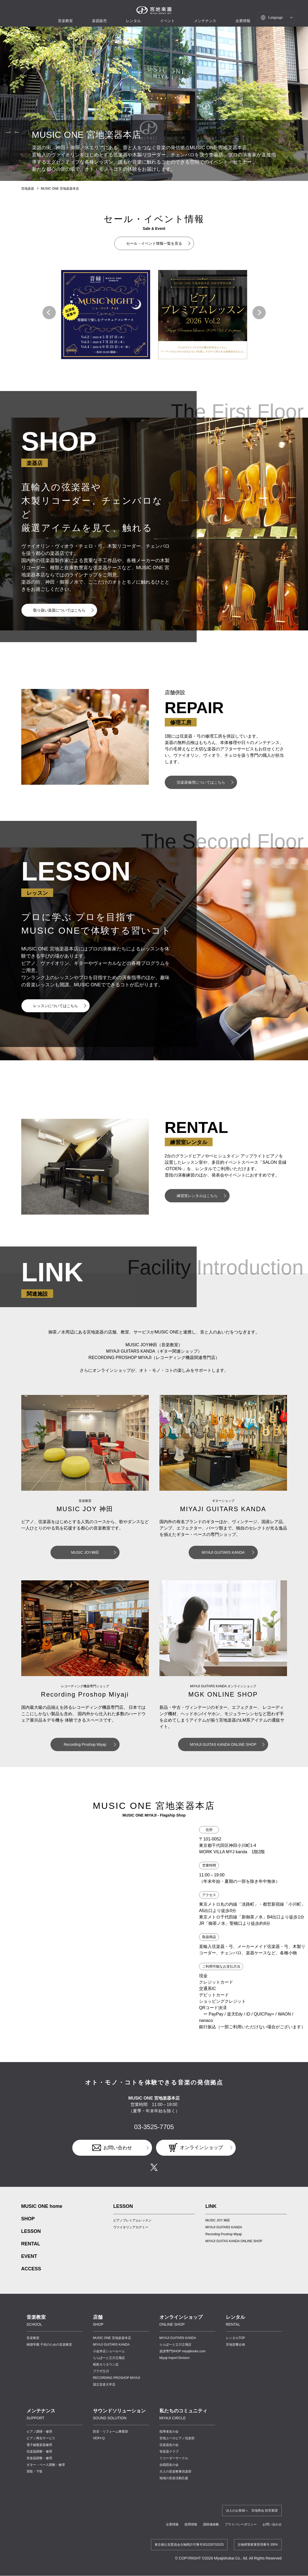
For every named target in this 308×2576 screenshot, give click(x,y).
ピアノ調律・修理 (39, 2431)
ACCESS (31, 2268)
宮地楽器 (27, 188)
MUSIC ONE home (41, 2206)
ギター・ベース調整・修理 (46, 2465)
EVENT (29, 2256)
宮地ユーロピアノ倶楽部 (177, 2438)
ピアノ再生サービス (41, 2438)
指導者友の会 (169, 2431)
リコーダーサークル (173, 2458)
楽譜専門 (182, 2351)
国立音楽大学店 (104, 2384)
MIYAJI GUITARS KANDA (223, 1552)
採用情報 (190, 2524)
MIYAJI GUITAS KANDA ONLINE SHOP (223, 1744)
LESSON (31, 2231)
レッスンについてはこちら (55, 1006)
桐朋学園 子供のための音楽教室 (49, 2344)
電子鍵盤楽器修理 (39, 2445)
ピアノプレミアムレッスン (132, 2220)
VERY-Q (99, 2438)
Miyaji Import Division (174, 2358)
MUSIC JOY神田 (85, 1552)
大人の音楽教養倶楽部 (175, 2471)
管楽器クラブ (169, 2451)
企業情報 (172, 2524)
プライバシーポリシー (241, 2524)
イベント (167, 21)
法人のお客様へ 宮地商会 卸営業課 (252, 2510)
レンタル (133, 21)
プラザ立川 (101, 2371)
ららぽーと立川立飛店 (109, 2358)
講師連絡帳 (211, 2524)
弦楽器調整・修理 (39, 2451)
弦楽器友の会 (169, 2445)
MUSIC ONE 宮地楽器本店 (60, 188)
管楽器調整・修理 (39, 2458)
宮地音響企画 (235, 2344)
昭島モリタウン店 (106, 2364)
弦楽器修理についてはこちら (201, 782)
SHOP (28, 2218)
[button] (49, 312)
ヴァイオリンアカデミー (130, 2227)
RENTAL (30, 2243)
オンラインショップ (201, 2147)
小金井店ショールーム (109, 2351)
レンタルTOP (235, 2338)
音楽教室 (33, 2338)
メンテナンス (205, 21)
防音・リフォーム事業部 (110, 2431)
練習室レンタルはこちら (197, 1196)
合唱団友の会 (169, 2465)
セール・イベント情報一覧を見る (154, 243)
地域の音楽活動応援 (173, 2478)
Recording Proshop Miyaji (85, 1744)
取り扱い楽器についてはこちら (59, 610)
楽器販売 (99, 21)
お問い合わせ (117, 2147)
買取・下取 (35, 2471)
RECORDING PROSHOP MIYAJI (116, 2378)
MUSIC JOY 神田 (217, 2220)
